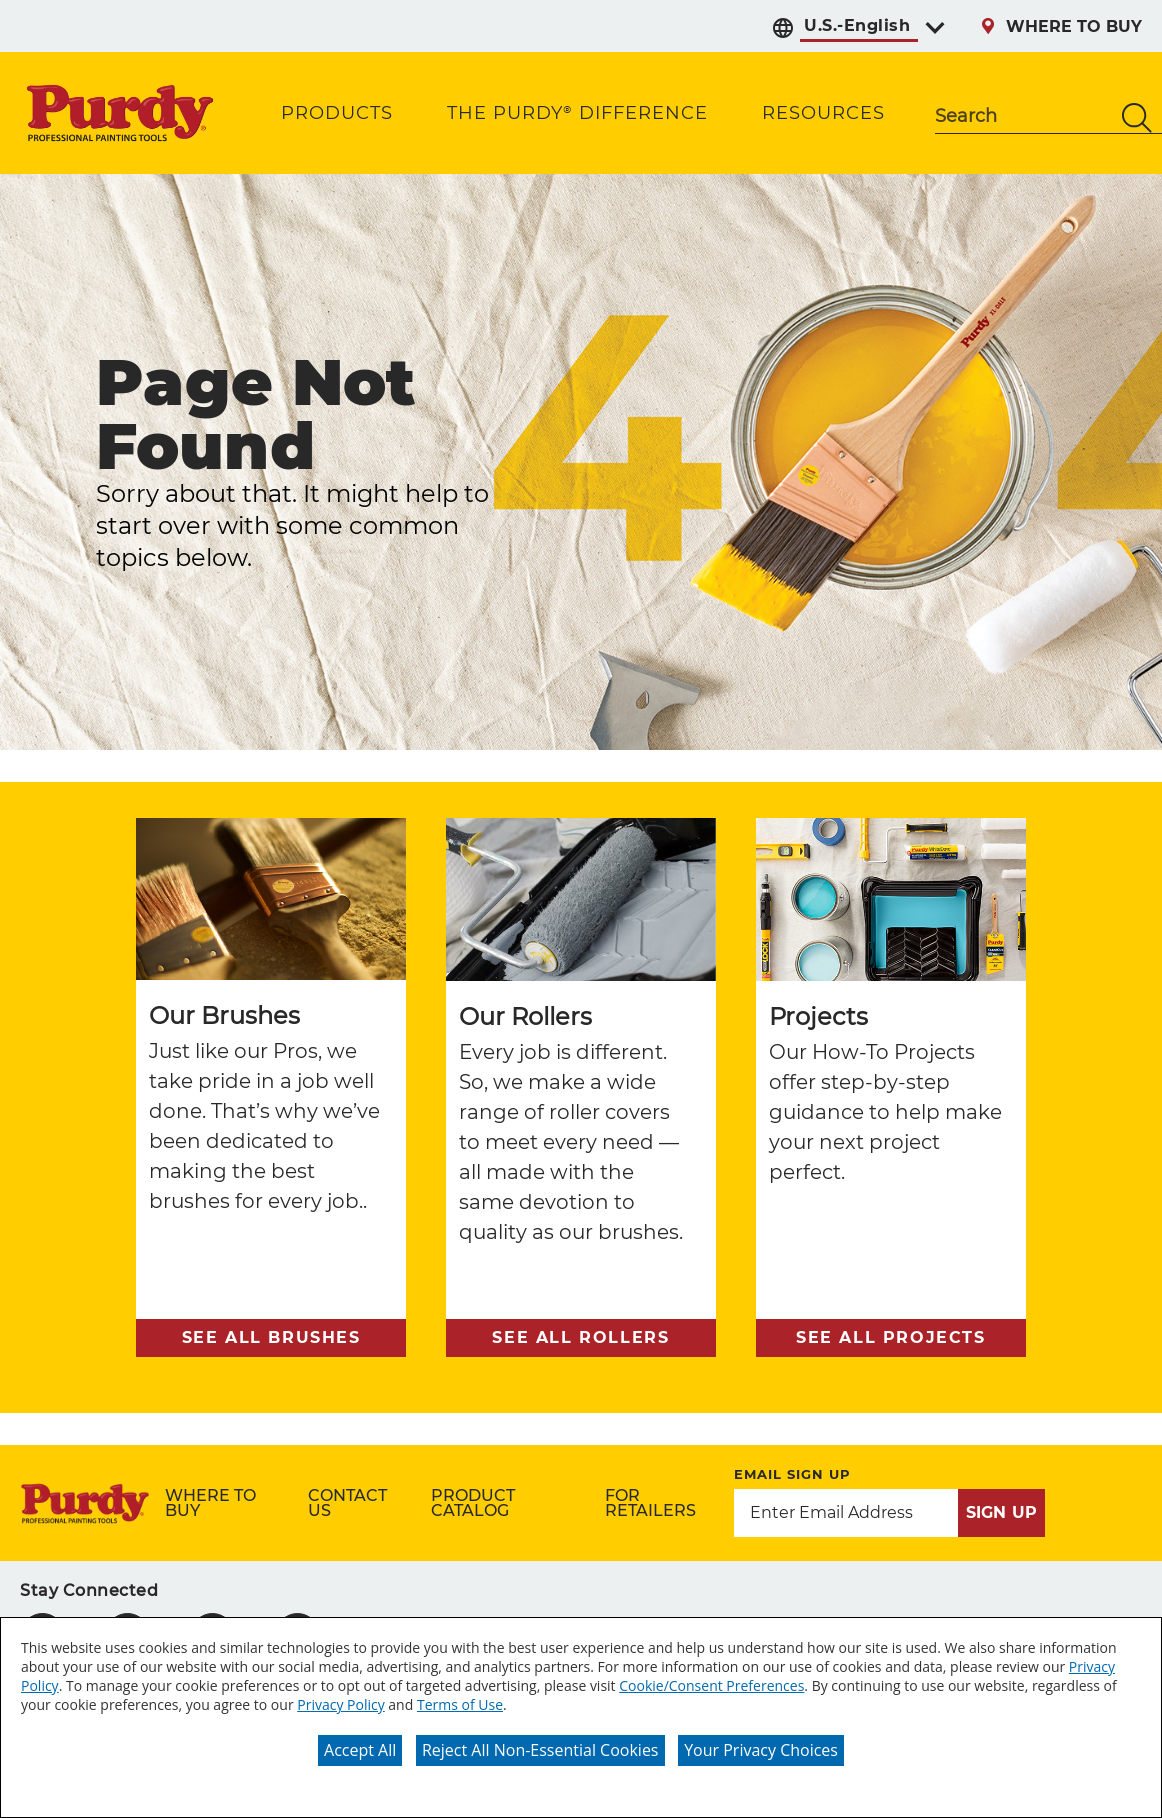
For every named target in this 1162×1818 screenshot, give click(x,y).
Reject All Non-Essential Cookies (540, 1750)
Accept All (360, 1750)
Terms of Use (460, 1704)
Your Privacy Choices (761, 1750)
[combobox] (1023, 118)
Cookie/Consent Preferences (711, 1685)
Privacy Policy (340, 1704)
